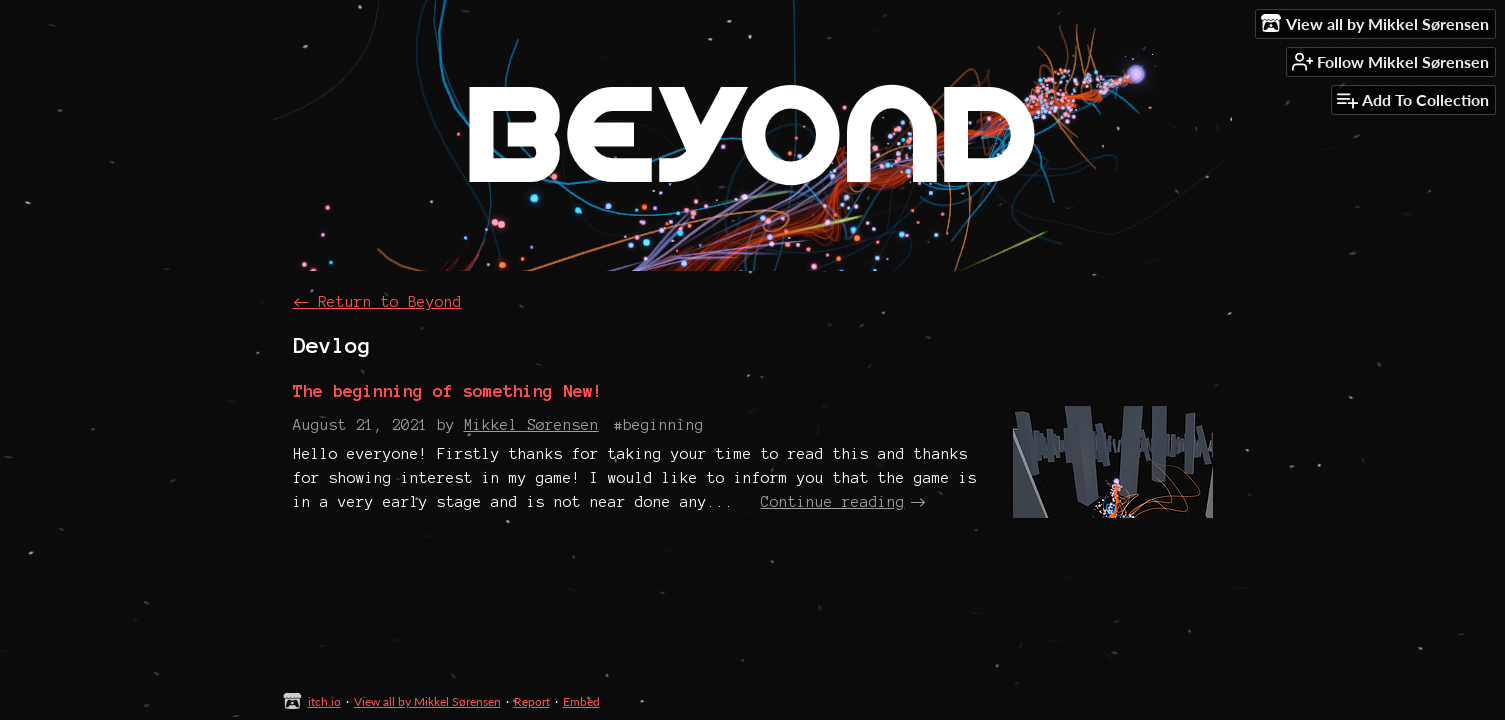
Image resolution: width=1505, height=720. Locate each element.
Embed (581, 701)
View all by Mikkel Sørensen (427, 701)
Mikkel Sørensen (531, 425)
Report (532, 701)
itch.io (324, 701)
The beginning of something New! (448, 390)
